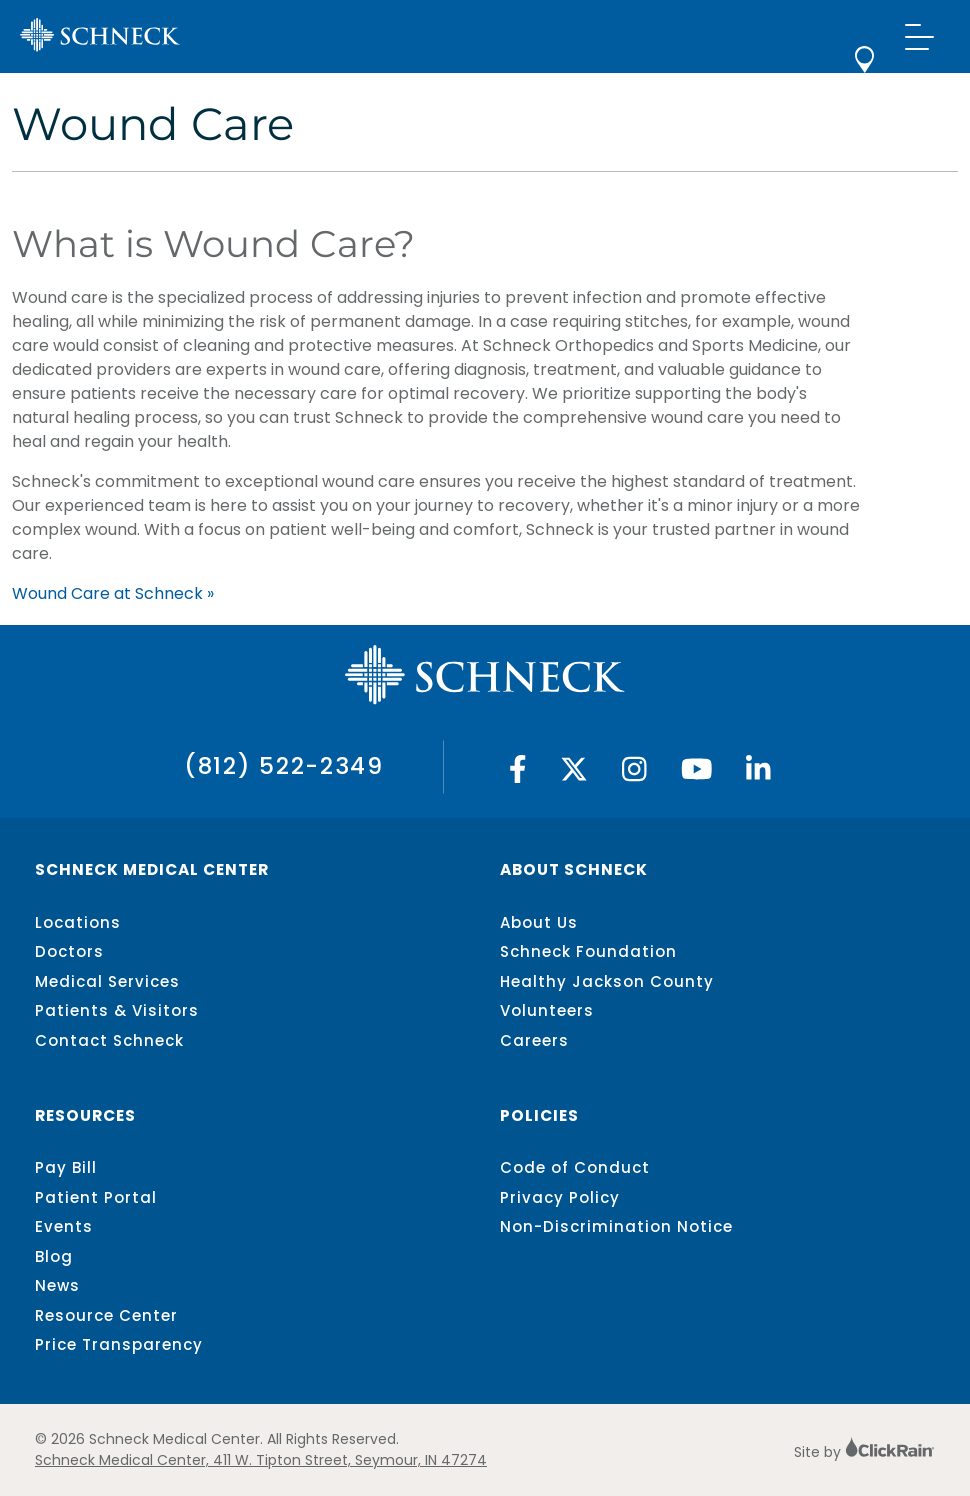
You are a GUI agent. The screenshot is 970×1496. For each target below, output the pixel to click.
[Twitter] (574, 774)
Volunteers (547, 1010)
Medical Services (107, 981)
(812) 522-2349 (284, 766)
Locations (78, 922)
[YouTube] (697, 774)
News (57, 1285)
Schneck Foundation (588, 951)
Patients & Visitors (117, 1010)
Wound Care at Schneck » (113, 593)
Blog (54, 1256)
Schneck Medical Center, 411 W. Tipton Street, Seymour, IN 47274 (261, 1460)
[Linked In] (758, 774)
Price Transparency (119, 1344)
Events (64, 1226)
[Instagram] (634, 774)
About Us (539, 922)
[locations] (864, 67)
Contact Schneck (109, 1040)
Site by (864, 1452)
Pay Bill (66, 1167)
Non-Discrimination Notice (616, 1226)
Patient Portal (96, 1197)
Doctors (69, 951)
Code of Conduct (575, 1167)
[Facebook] (518, 774)
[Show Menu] (920, 36)
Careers (534, 1040)
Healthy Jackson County (607, 981)
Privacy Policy (560, 1197)
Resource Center (106, 1315)
